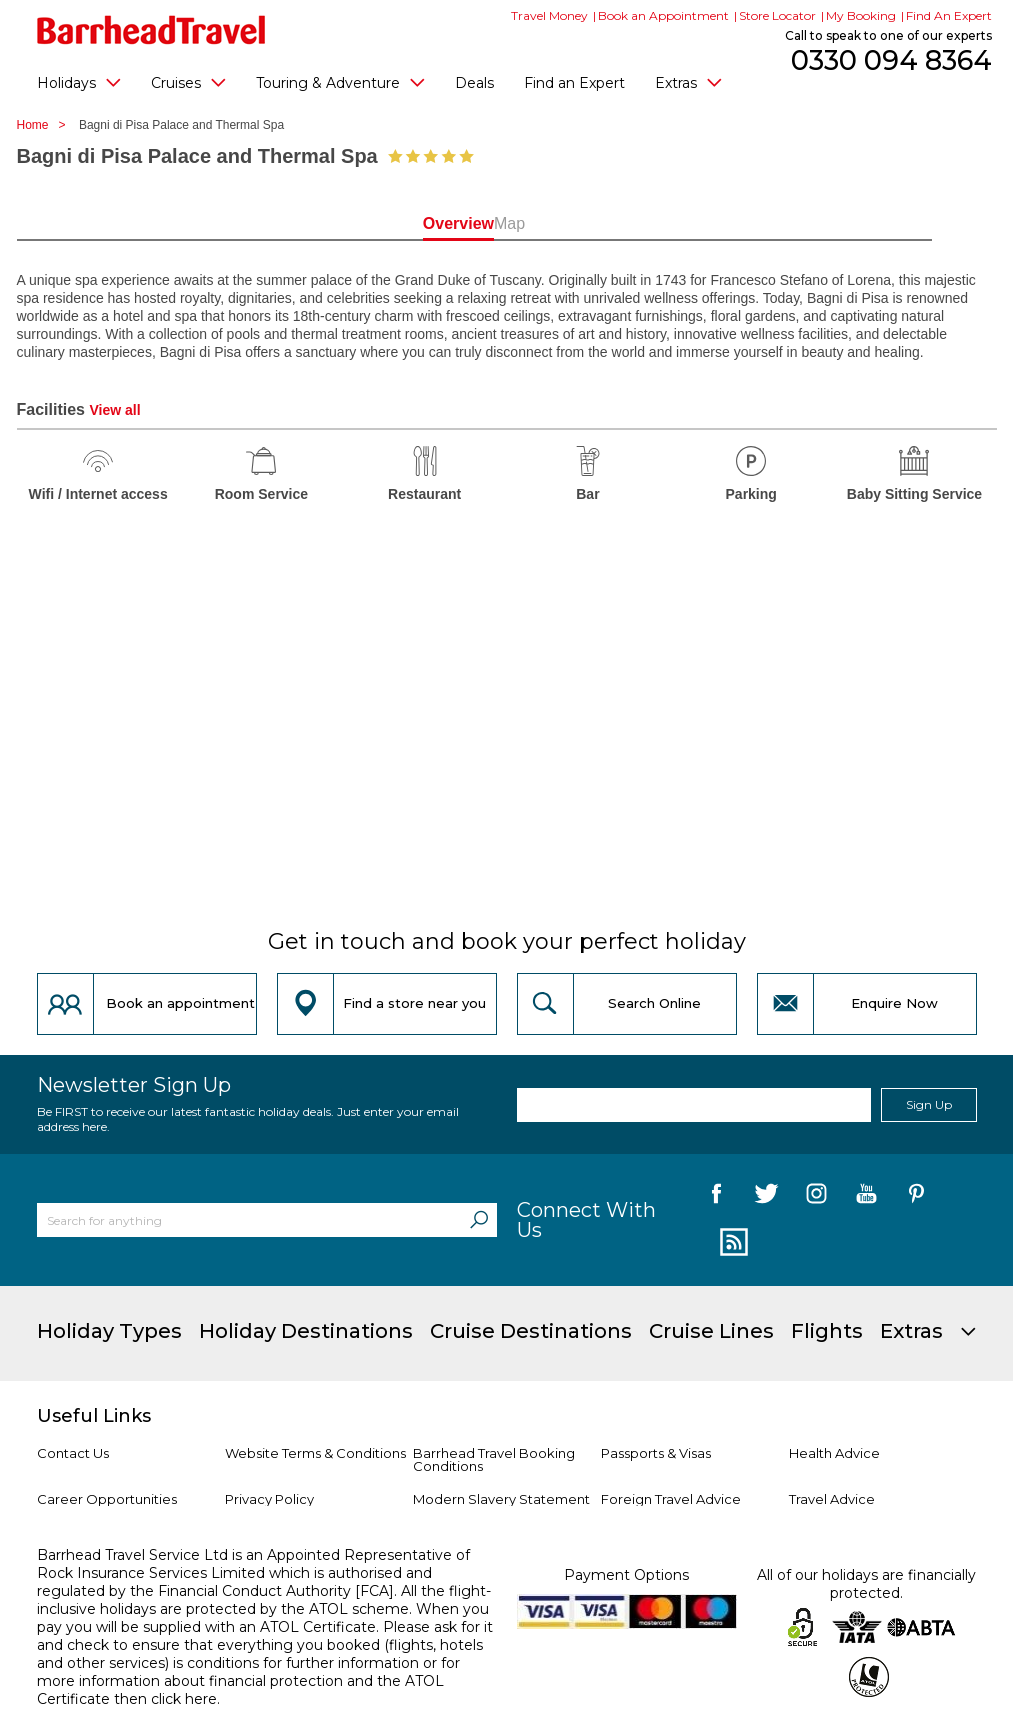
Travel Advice (832, 1499)
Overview (418, 223)
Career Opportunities (107, 1499)
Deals (474, 83)
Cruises (188, 82)
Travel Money (549, 15)
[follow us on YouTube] (866, 1197)
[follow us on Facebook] (716, 1197)
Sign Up (929, 1104)
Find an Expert (574, 83)
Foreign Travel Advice (671, 1499)
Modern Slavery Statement (501, 1499)
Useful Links (94, 1416)
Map (594, 223)
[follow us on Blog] (731, 1243)
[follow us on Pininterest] (916, 1197)
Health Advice (834, 1453)
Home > (46, 125)
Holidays (79, 82)
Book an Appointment (663, 15)
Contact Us (73, 1453)
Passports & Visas (656, 1453)
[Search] (479, 1220)
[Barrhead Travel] (151, 30)
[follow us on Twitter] (766, 1197)
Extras (688, 82)
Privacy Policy (269, 1499)
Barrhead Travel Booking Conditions (494, 1459)
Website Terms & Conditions (315, 1453)
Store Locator (777, 15)
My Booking (861, 15)
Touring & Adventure (340, 82)
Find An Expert (949, 15)
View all (114, 410)
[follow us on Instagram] (816, 1197)
